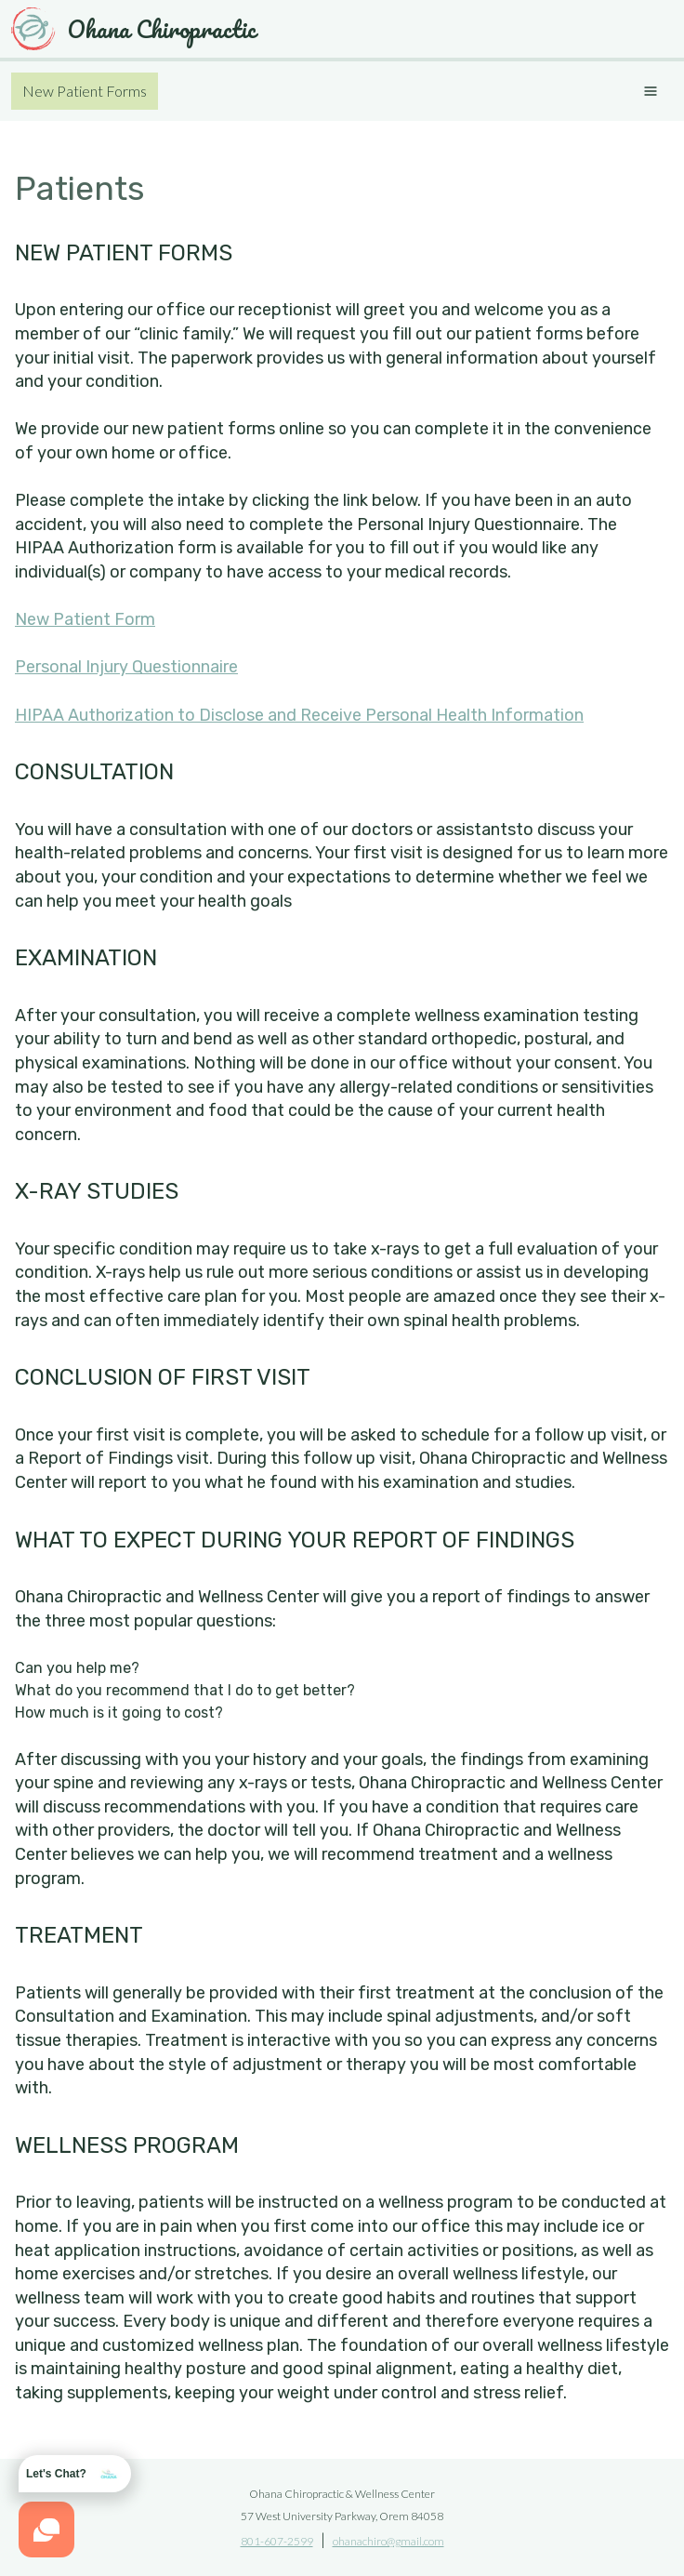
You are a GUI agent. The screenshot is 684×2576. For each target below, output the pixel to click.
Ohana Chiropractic (133, 28)
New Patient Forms (84, 91)
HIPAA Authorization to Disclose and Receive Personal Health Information (299, 715)
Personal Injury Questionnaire (126, 667)
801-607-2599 (277, 2541)
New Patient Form (85, 619)
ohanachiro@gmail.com (388, 2541)
